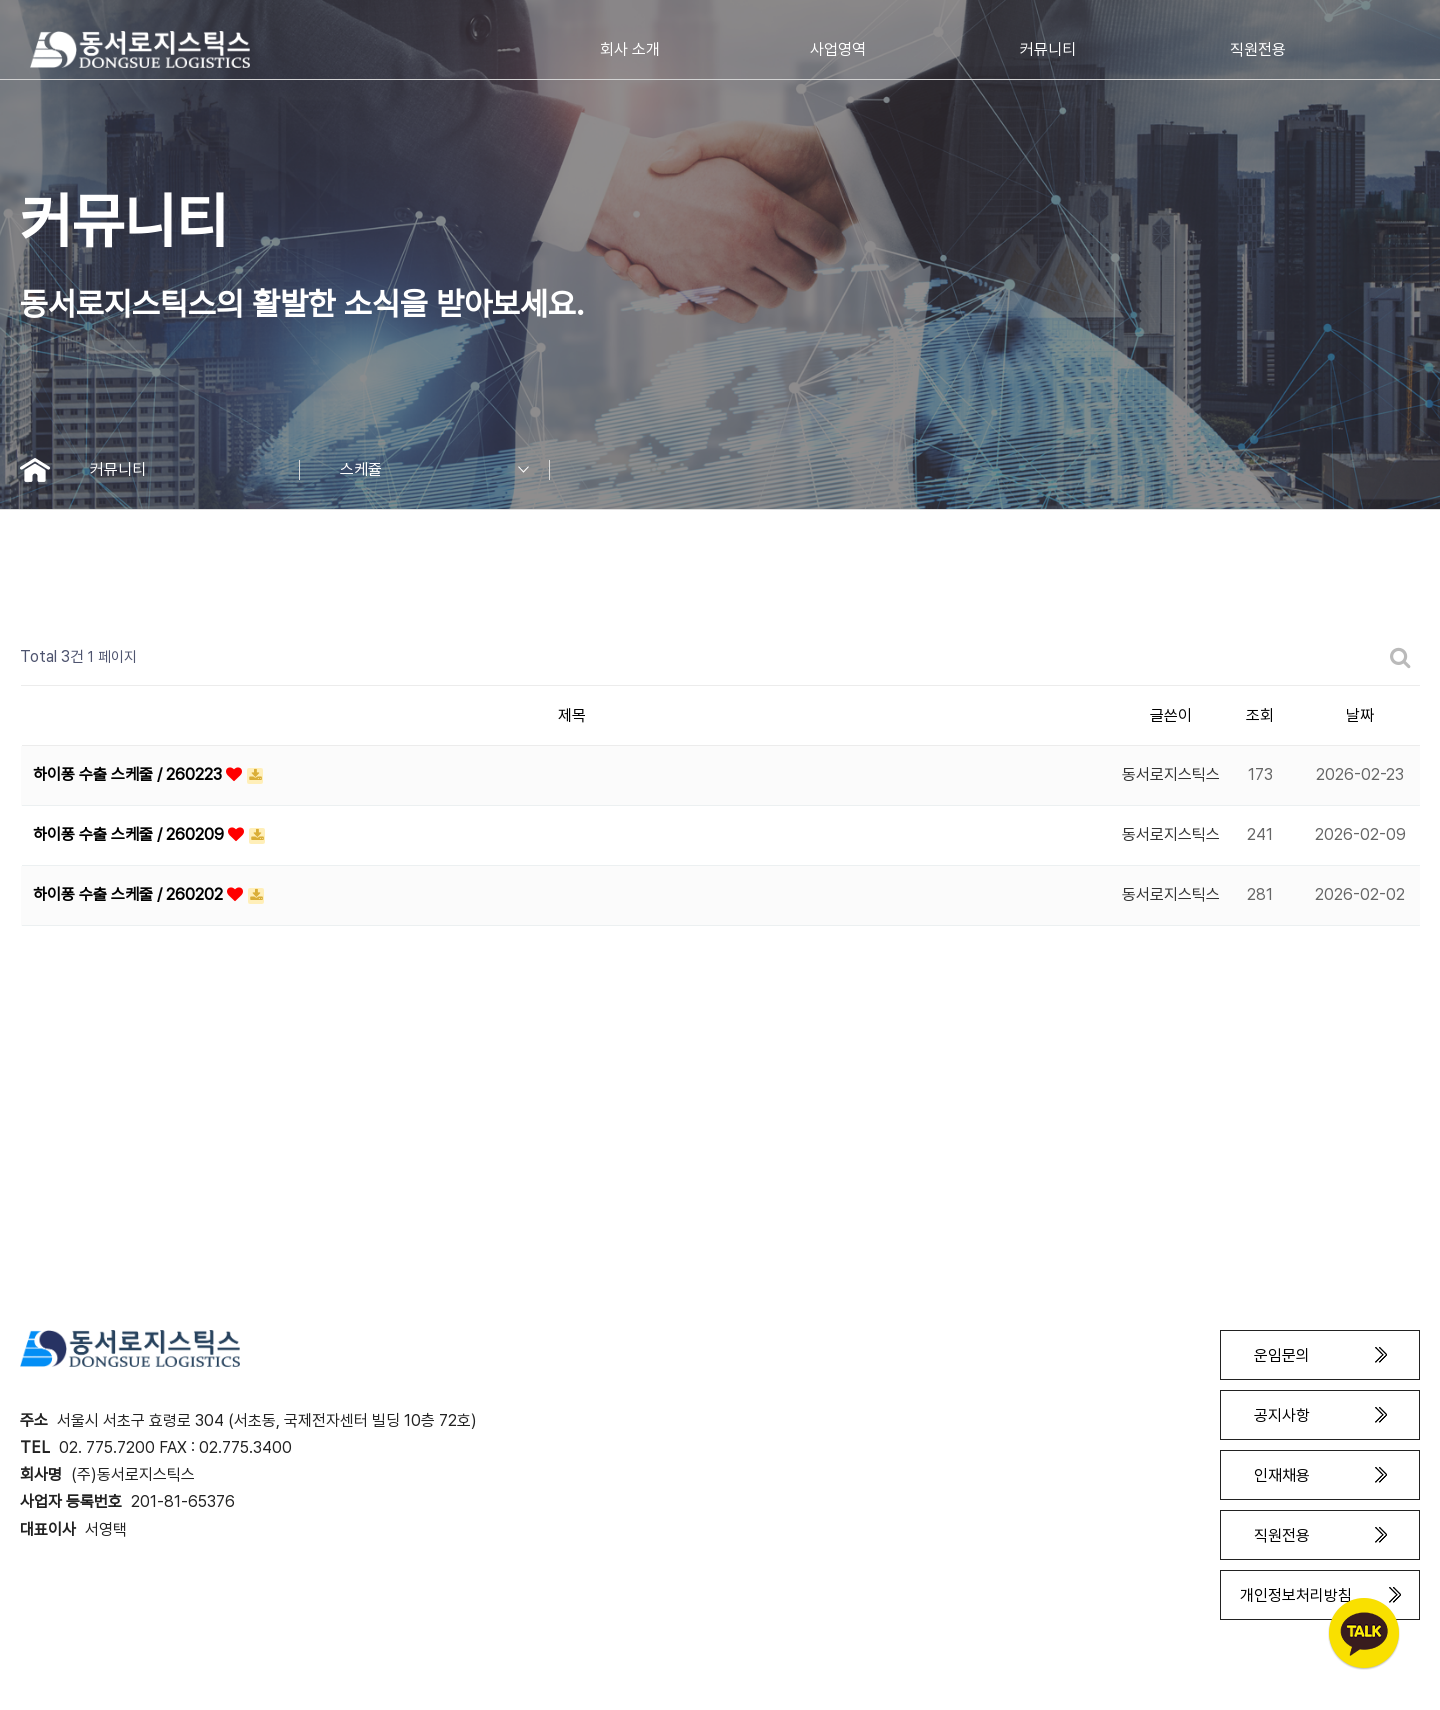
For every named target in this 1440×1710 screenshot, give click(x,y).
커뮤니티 (195, 470)
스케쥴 (445, 470)
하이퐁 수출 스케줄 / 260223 (129, 774)
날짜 (1360, 715)
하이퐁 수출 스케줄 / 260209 (130, 834)
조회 (1260, 715)
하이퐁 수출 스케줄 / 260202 (130, 894)
